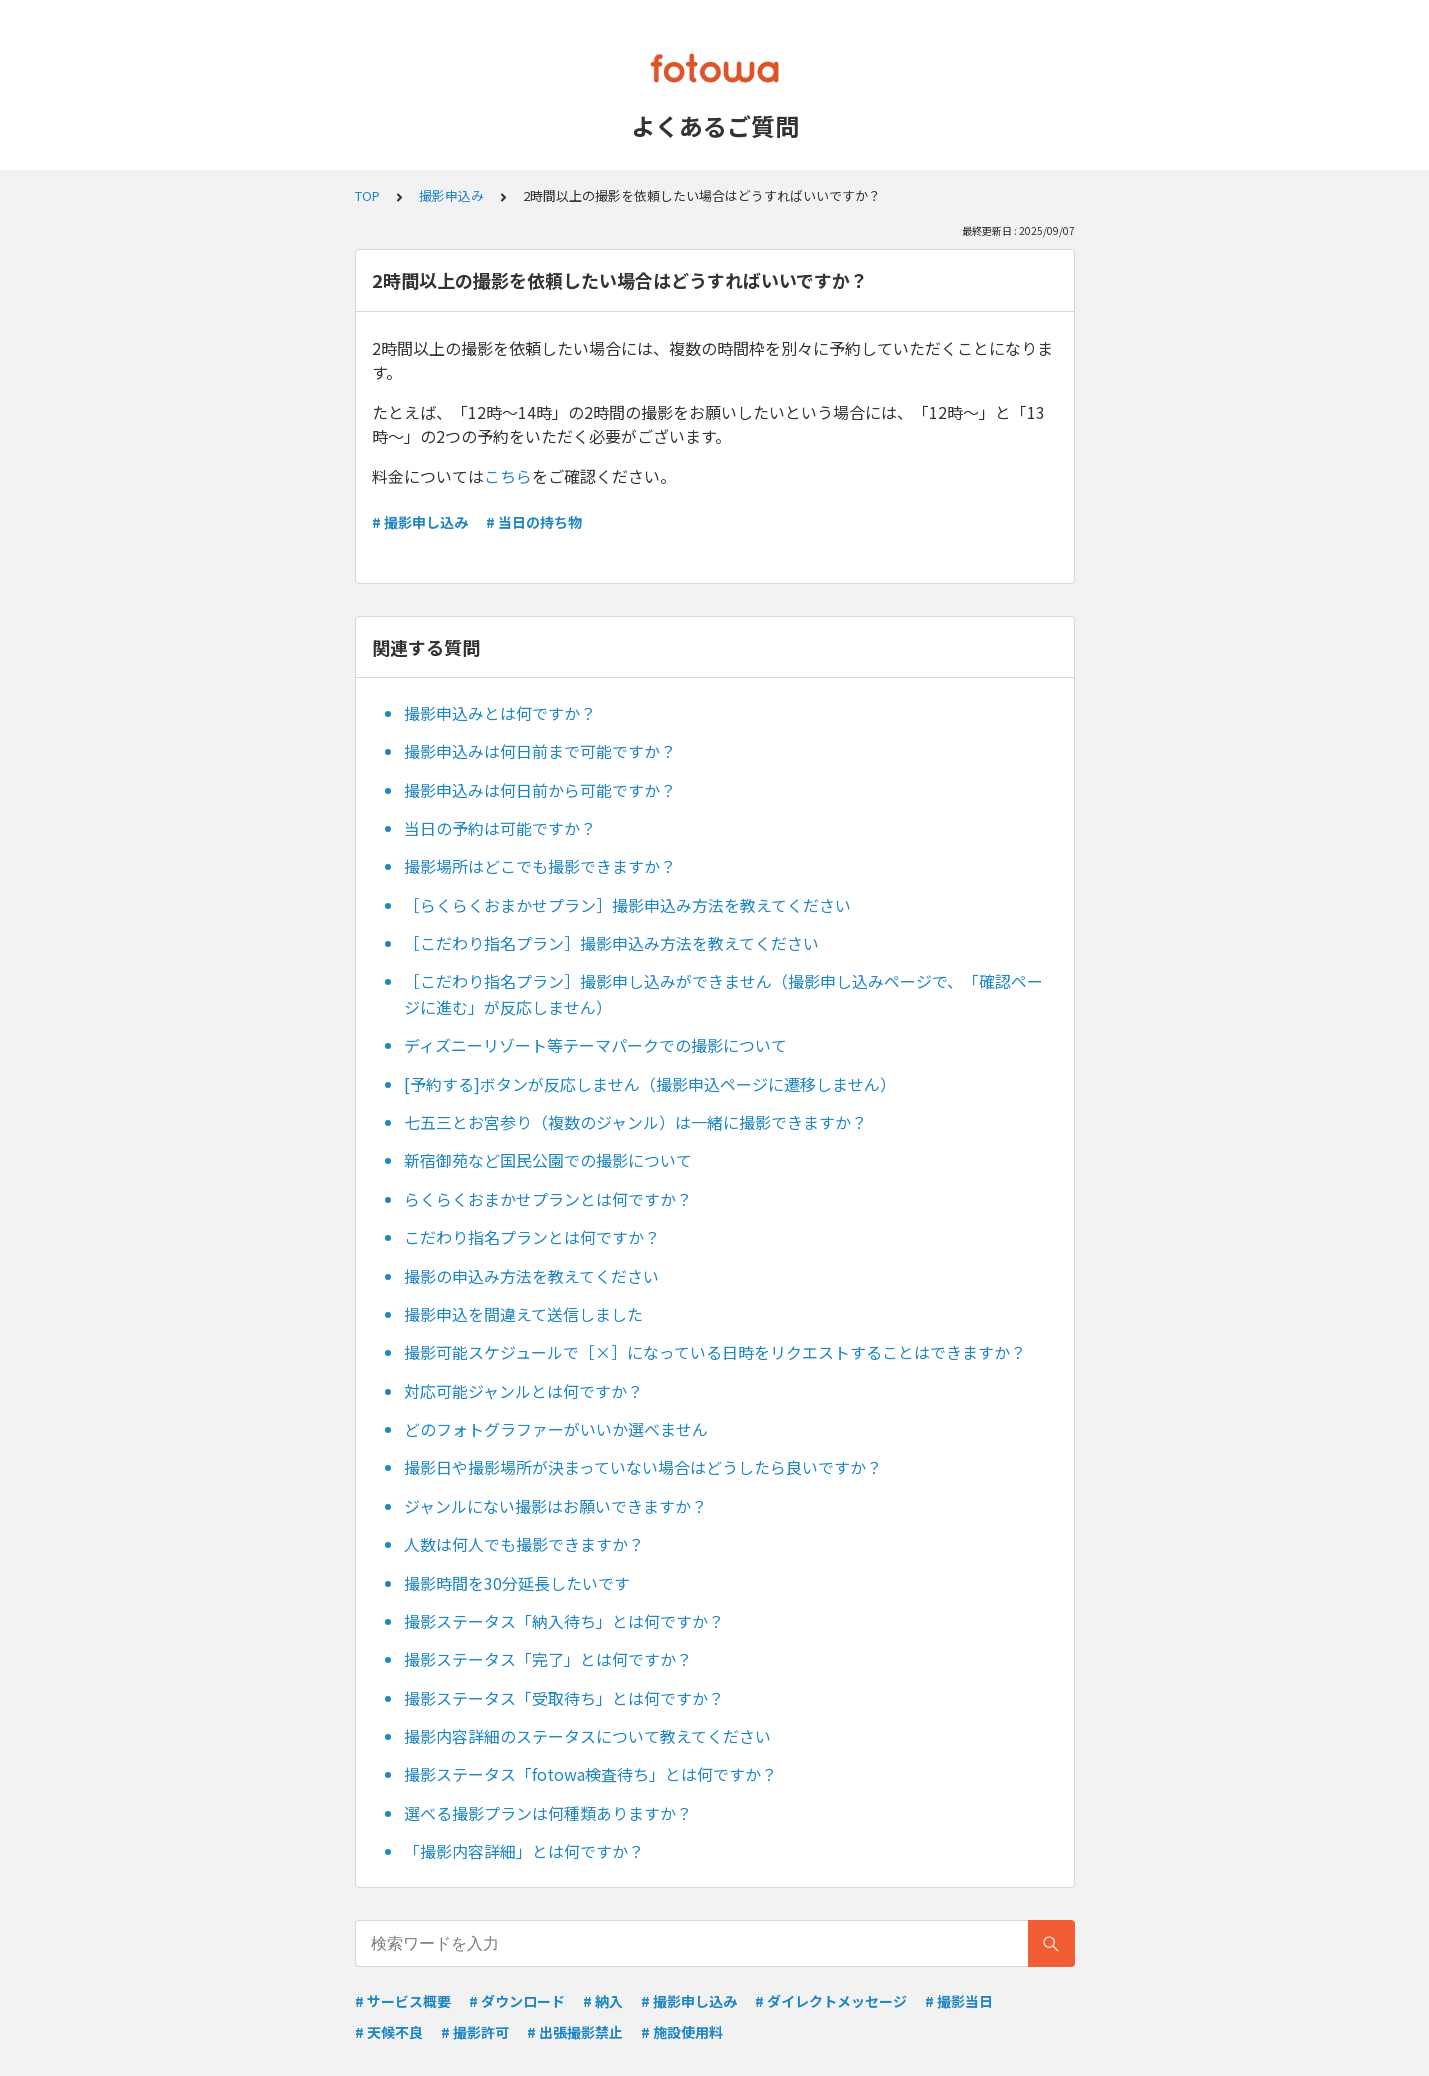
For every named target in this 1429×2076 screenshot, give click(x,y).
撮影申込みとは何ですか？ (500, 713)
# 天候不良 (389, 2032)
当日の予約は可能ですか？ (500, 828)
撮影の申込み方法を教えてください (531, 1276)
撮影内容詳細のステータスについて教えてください (587, 1736)
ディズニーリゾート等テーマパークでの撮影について (595, 1045)
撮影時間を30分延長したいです (517, 1583)
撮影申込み (451, 195)
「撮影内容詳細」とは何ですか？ (524, 1851)
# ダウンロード (517, 2001)
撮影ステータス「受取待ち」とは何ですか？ (564, 1698)
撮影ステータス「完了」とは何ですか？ (548, 1659)
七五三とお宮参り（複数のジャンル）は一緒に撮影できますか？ (635, 1122)
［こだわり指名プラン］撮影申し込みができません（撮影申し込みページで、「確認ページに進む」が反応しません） (723, 994)
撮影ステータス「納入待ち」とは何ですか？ (564, 1621)
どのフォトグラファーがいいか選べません (556, 1429)
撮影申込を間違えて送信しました (523, 1314)
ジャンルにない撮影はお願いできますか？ (555, 1506)
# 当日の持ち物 (534, 522)
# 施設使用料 (682, 2032)
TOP (367, 195)
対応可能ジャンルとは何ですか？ (523, 1391)
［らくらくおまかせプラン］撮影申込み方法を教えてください (627, 905)
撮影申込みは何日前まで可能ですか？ (540, 751)
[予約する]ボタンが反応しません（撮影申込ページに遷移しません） (650, 1084)
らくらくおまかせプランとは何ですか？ (548, 1199)
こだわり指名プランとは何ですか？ (532, 1237)
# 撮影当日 (959, 2001)
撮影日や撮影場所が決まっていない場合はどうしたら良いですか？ (643, 1467)
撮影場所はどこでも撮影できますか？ (540, 866)
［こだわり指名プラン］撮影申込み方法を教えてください (611, 943)
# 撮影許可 (475, 2032)
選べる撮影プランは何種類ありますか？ (548, 1813)
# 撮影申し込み (420, 522)
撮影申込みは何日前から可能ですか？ (540, 790)
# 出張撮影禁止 (575, 2032)
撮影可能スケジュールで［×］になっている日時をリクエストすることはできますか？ (715, 1352)
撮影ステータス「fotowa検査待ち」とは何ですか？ (590, 1774)
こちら (508, 476)
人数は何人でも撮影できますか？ (524, 1544)
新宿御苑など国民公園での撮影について (548, 1160)
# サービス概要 (403, 2001)
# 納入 (603, 2001)
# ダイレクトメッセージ (831, 2001)
